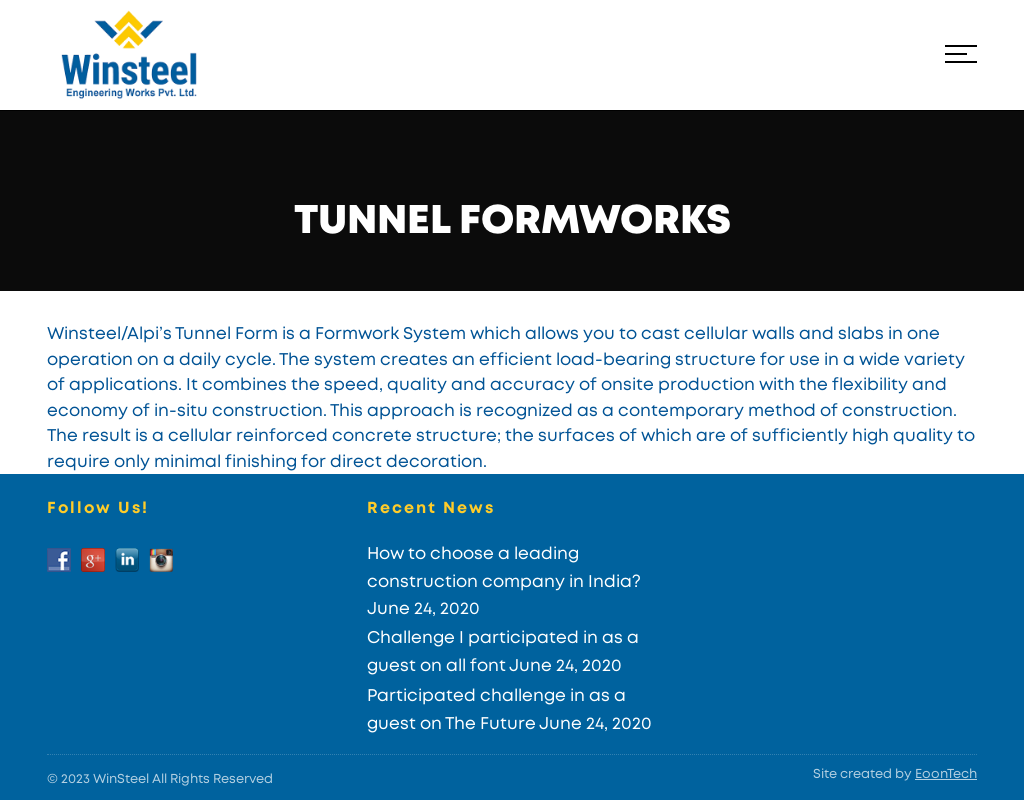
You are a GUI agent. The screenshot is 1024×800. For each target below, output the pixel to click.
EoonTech (946, 774)
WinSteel (121, 779)
